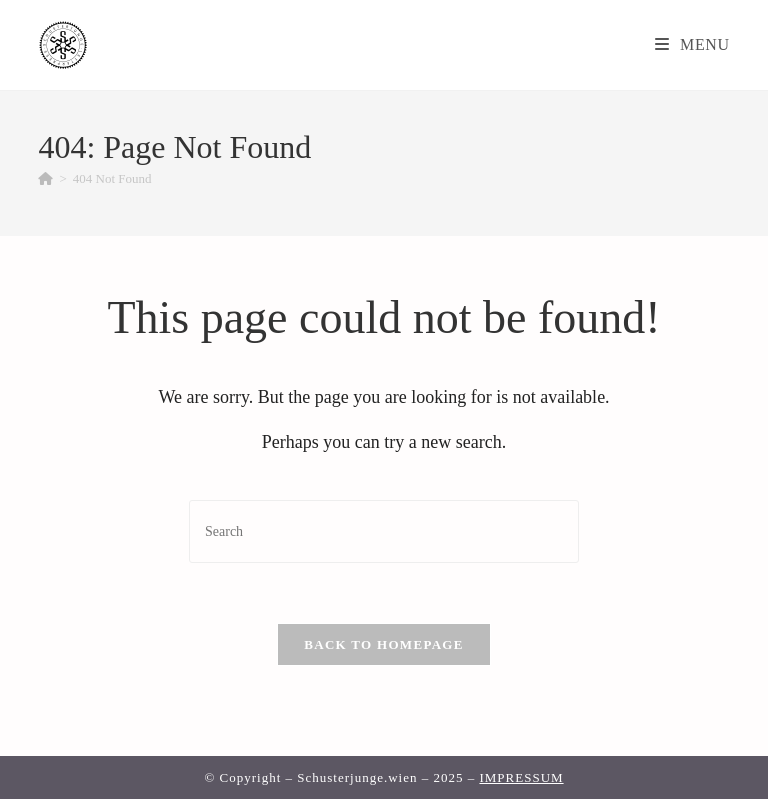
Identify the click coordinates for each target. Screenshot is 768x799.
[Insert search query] (384, 531)
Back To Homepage (383, 644)
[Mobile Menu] (692, 44)
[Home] (45, 178)
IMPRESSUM (521, 777)
